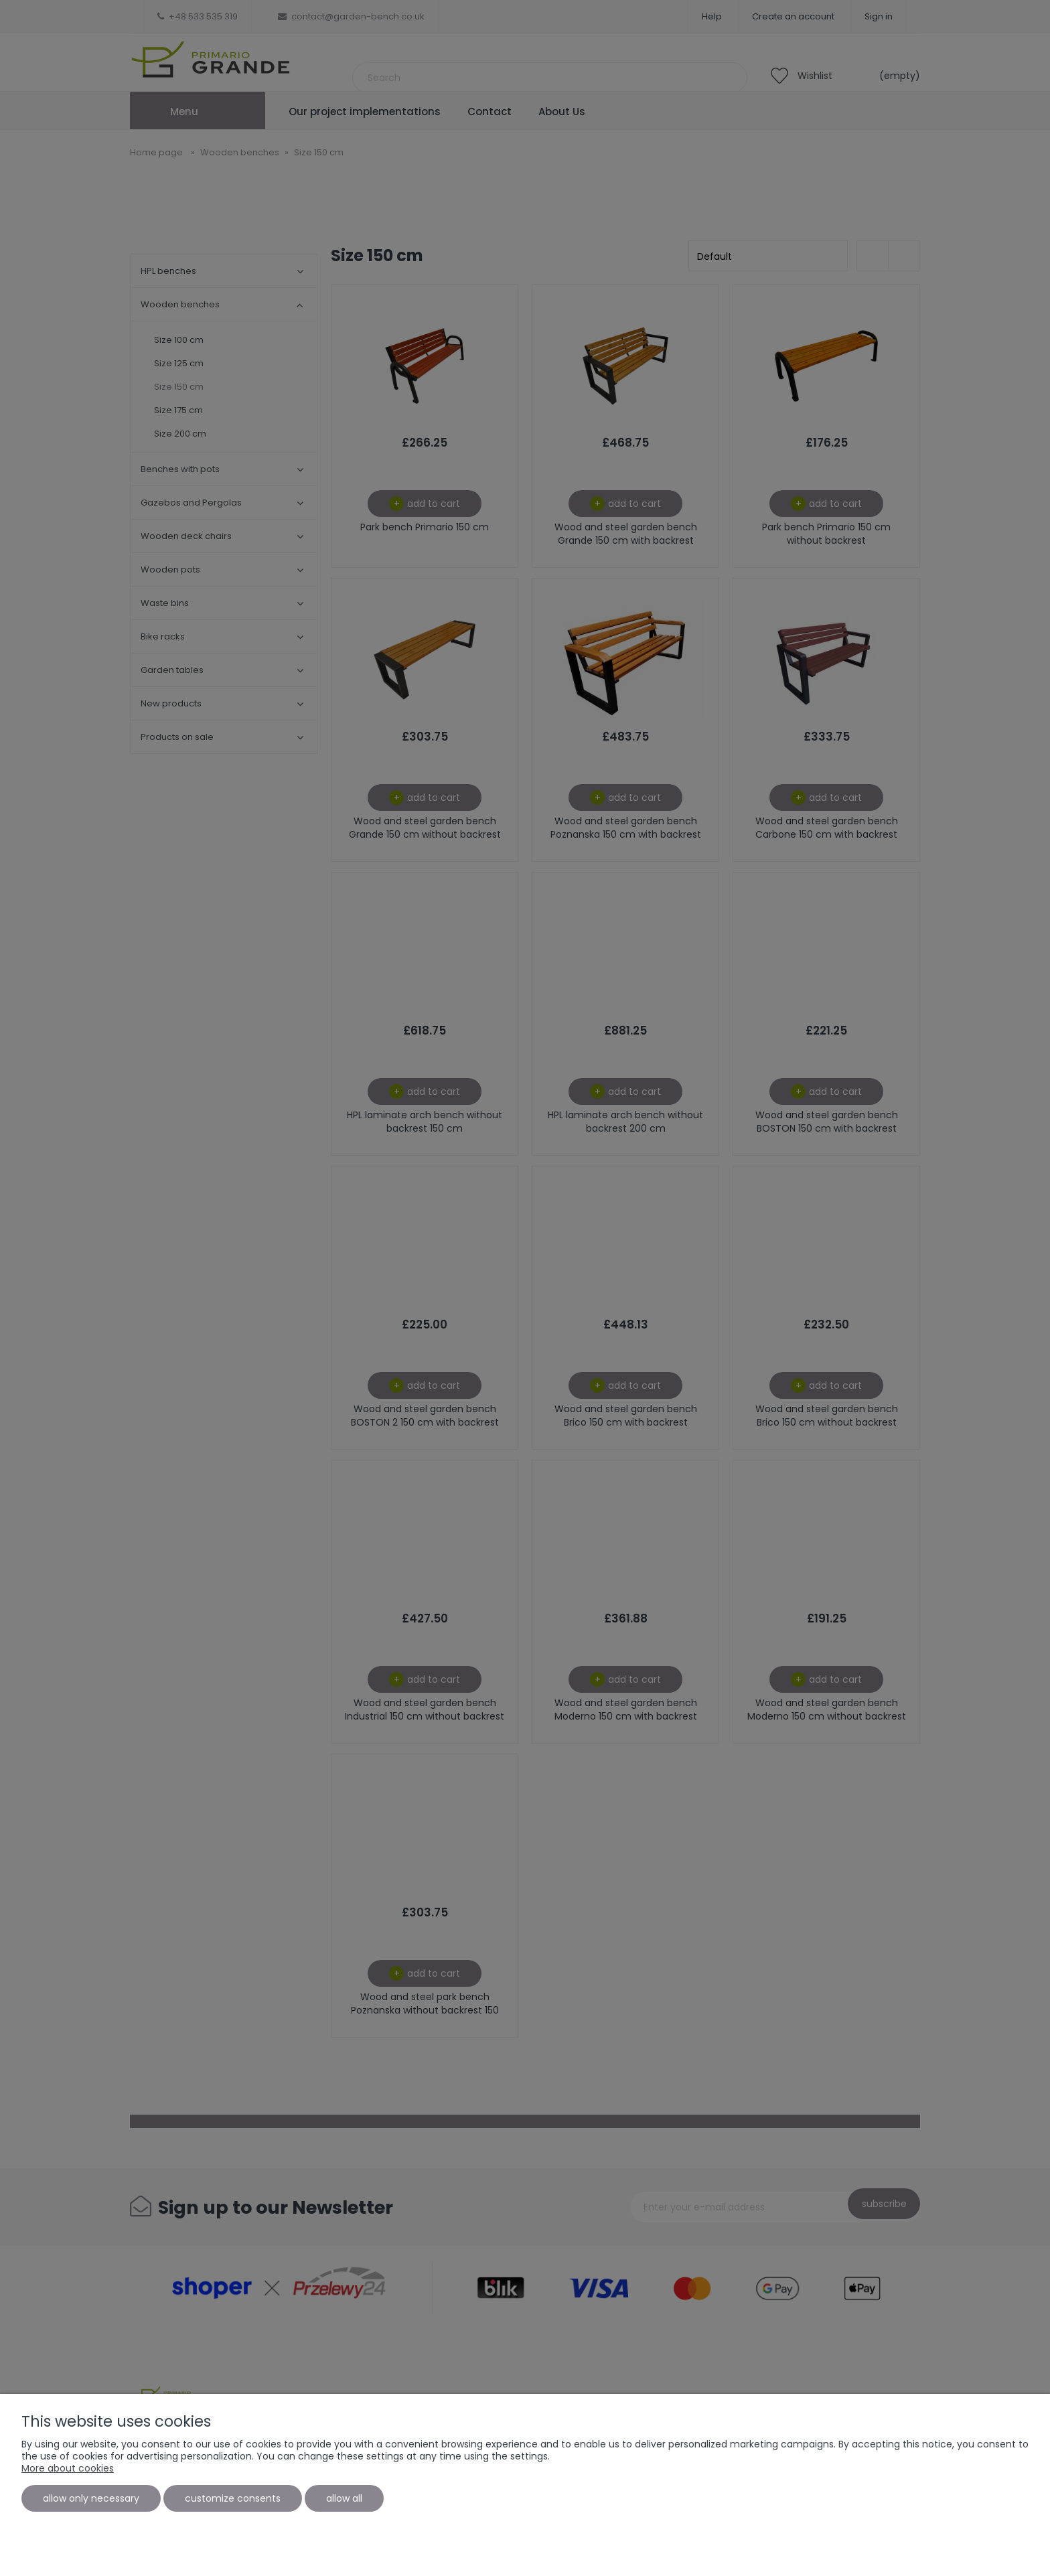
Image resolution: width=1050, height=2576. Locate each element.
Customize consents (233, 2498)
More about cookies (67, 2468)
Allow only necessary (91, 2498)
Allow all (344, 2498)
